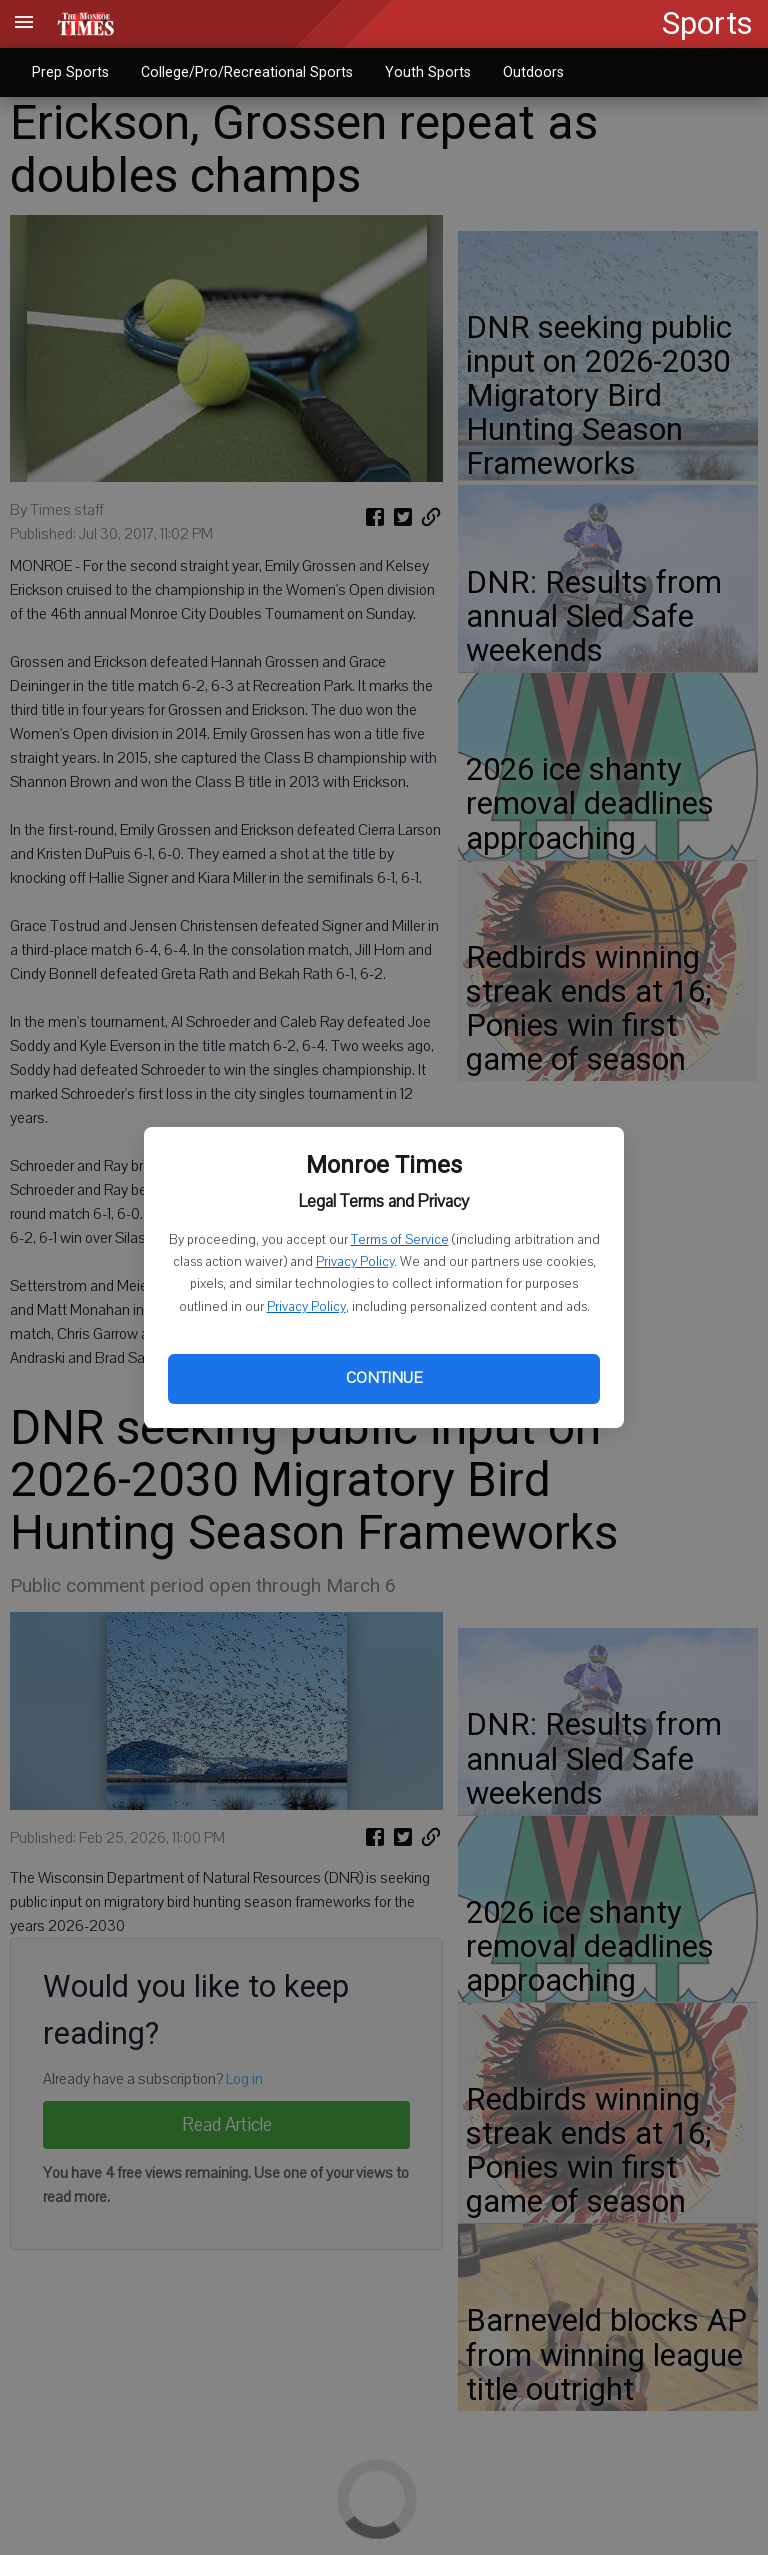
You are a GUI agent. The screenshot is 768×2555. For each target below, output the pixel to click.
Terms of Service (400, 1240)
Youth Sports (428, 72)
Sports (707, 23)
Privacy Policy (355, 1262)
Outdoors (533, 72)
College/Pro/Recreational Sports (247, 72)
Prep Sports (70, 72)
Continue (384, 1378)
